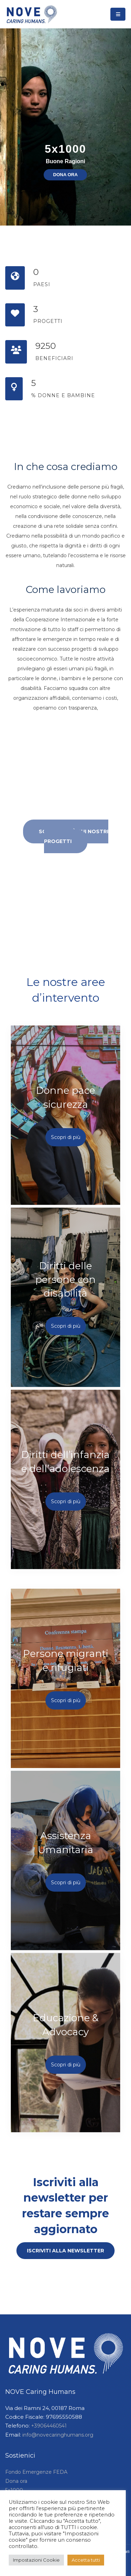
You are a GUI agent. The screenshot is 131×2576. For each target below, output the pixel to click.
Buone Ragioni (65, 161)
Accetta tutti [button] (86, 2560)
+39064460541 (49, 2426)
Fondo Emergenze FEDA (36, 2472)
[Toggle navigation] (117, 14)
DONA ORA (65, 174)
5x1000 (65, 149)
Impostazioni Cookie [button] (36, 2560)
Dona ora (16, 2481)
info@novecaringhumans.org (57, 2435)
